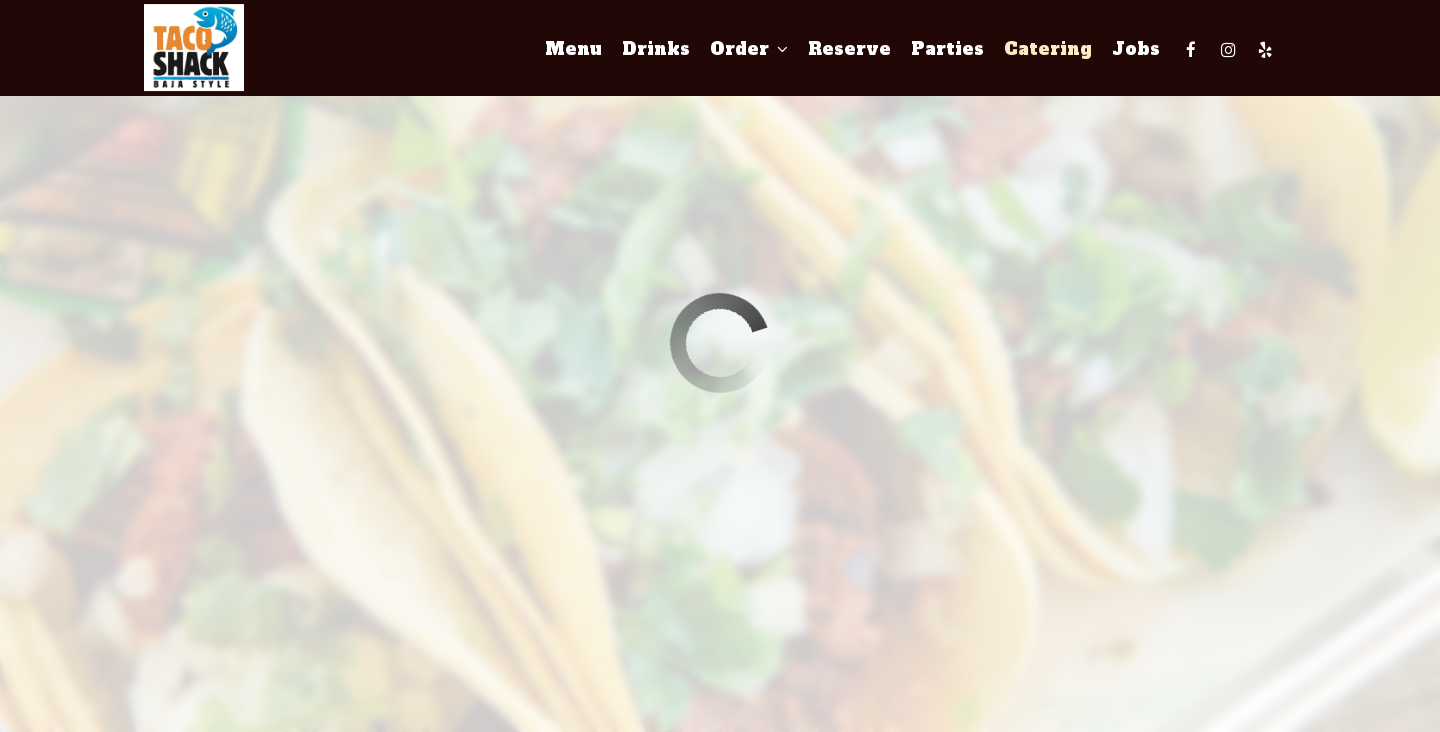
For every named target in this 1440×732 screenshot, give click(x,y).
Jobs (1136, 50)
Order (749, 50)
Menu (573, 50)
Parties (947, 50)
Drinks (656, 50)
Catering (1048, 50)
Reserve (849, 50)
